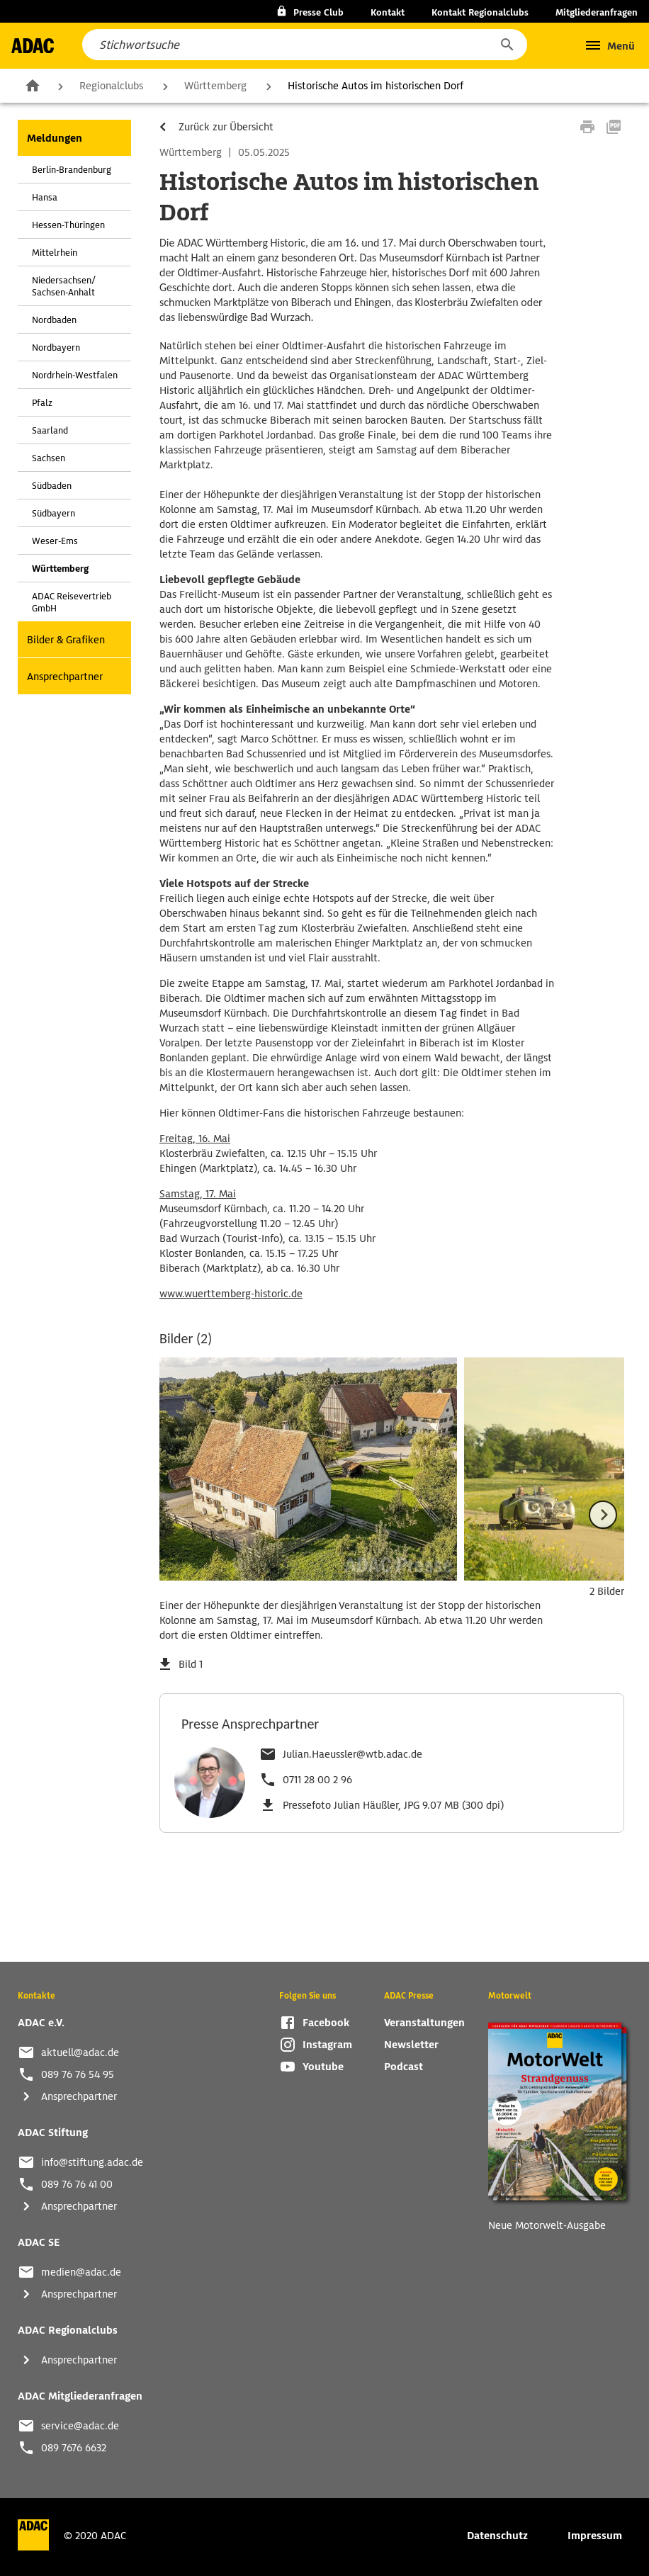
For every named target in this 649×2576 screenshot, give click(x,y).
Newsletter (411, 2044)
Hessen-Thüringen (68, 225)
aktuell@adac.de (80, 2052)
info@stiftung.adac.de (92, 2162)
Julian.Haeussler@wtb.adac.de (352, 1754)
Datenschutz (497, 2535)
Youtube (323, 2066)
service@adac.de (80, 2425)
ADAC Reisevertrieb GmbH (71, 602)
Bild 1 (191, 1664)
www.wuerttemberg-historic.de (231, 1293)
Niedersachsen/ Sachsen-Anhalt (64, 286)
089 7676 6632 (73, 2447)
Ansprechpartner (65, 676)
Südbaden (52, 486)
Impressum (595, 2535)
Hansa (44, 197)
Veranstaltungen (424, 2022)
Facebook (326, 2022)
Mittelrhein (54, 253)
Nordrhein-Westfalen (75, 375)
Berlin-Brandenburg (71, 170)
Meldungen (54, 138)
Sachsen (48, 458)
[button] (507, 44)
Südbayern (53, 513)
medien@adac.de (81, 2272)
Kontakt (388, 12)
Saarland (50, 430)
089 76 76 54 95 (77, 2074)
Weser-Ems (55, 541)
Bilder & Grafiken (66, 639)
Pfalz (42, 403)
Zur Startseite (32, 85)
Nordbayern (56, 347)
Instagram (327, 2044)
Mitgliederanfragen (596, 12)
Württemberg (215, 85)
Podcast (403, 2066)
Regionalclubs (111, 85)
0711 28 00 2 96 (317, 1779)
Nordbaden (54, 320)
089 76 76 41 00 (77, 2184)
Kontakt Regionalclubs (480, 12)
